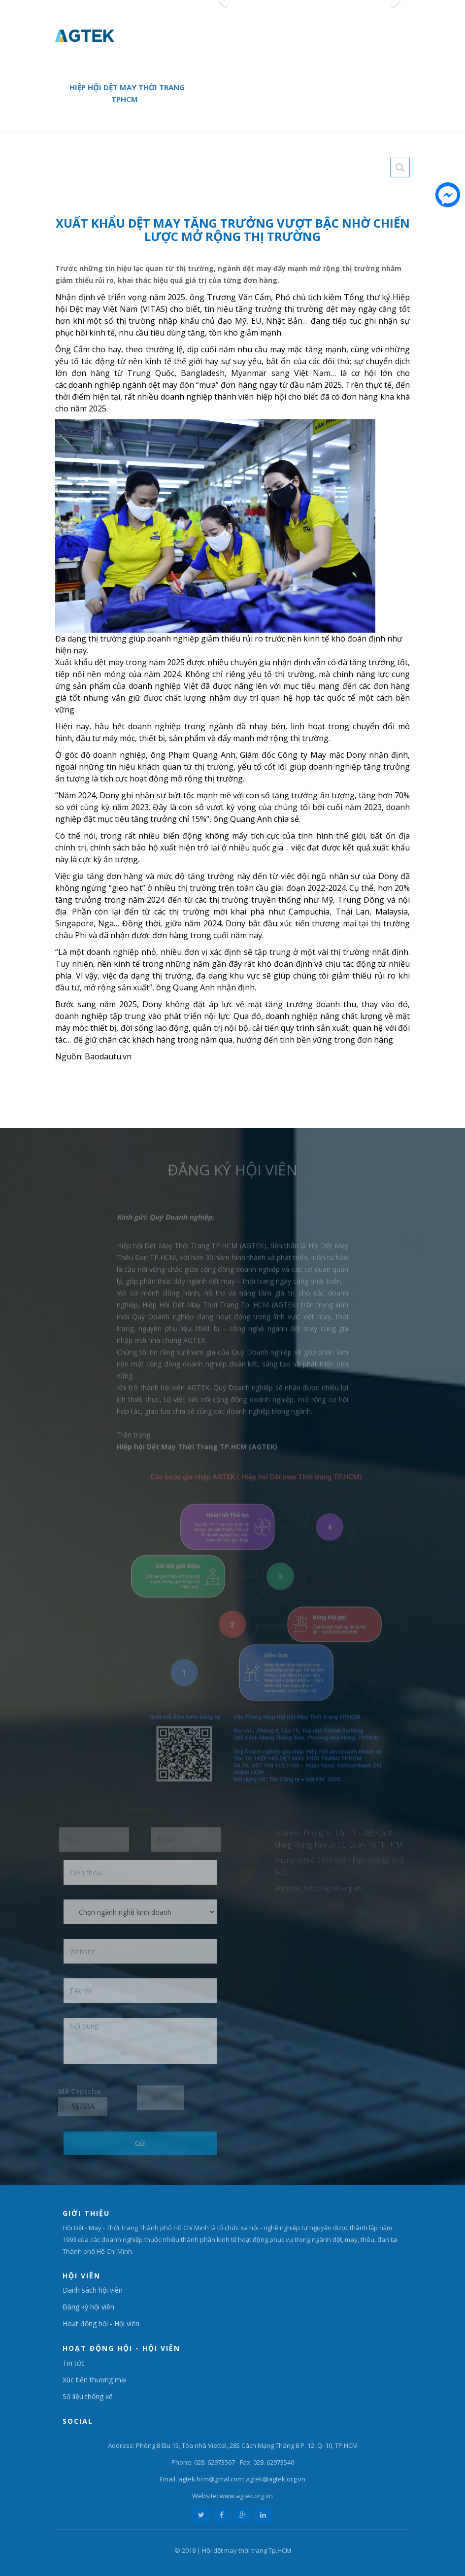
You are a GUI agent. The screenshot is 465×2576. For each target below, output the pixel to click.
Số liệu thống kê (88, 2396)
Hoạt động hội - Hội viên (101, 2323)
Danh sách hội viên (93, 2290)
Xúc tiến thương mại (95, 2379)
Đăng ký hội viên (88, 2306)
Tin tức (74, 2363)
